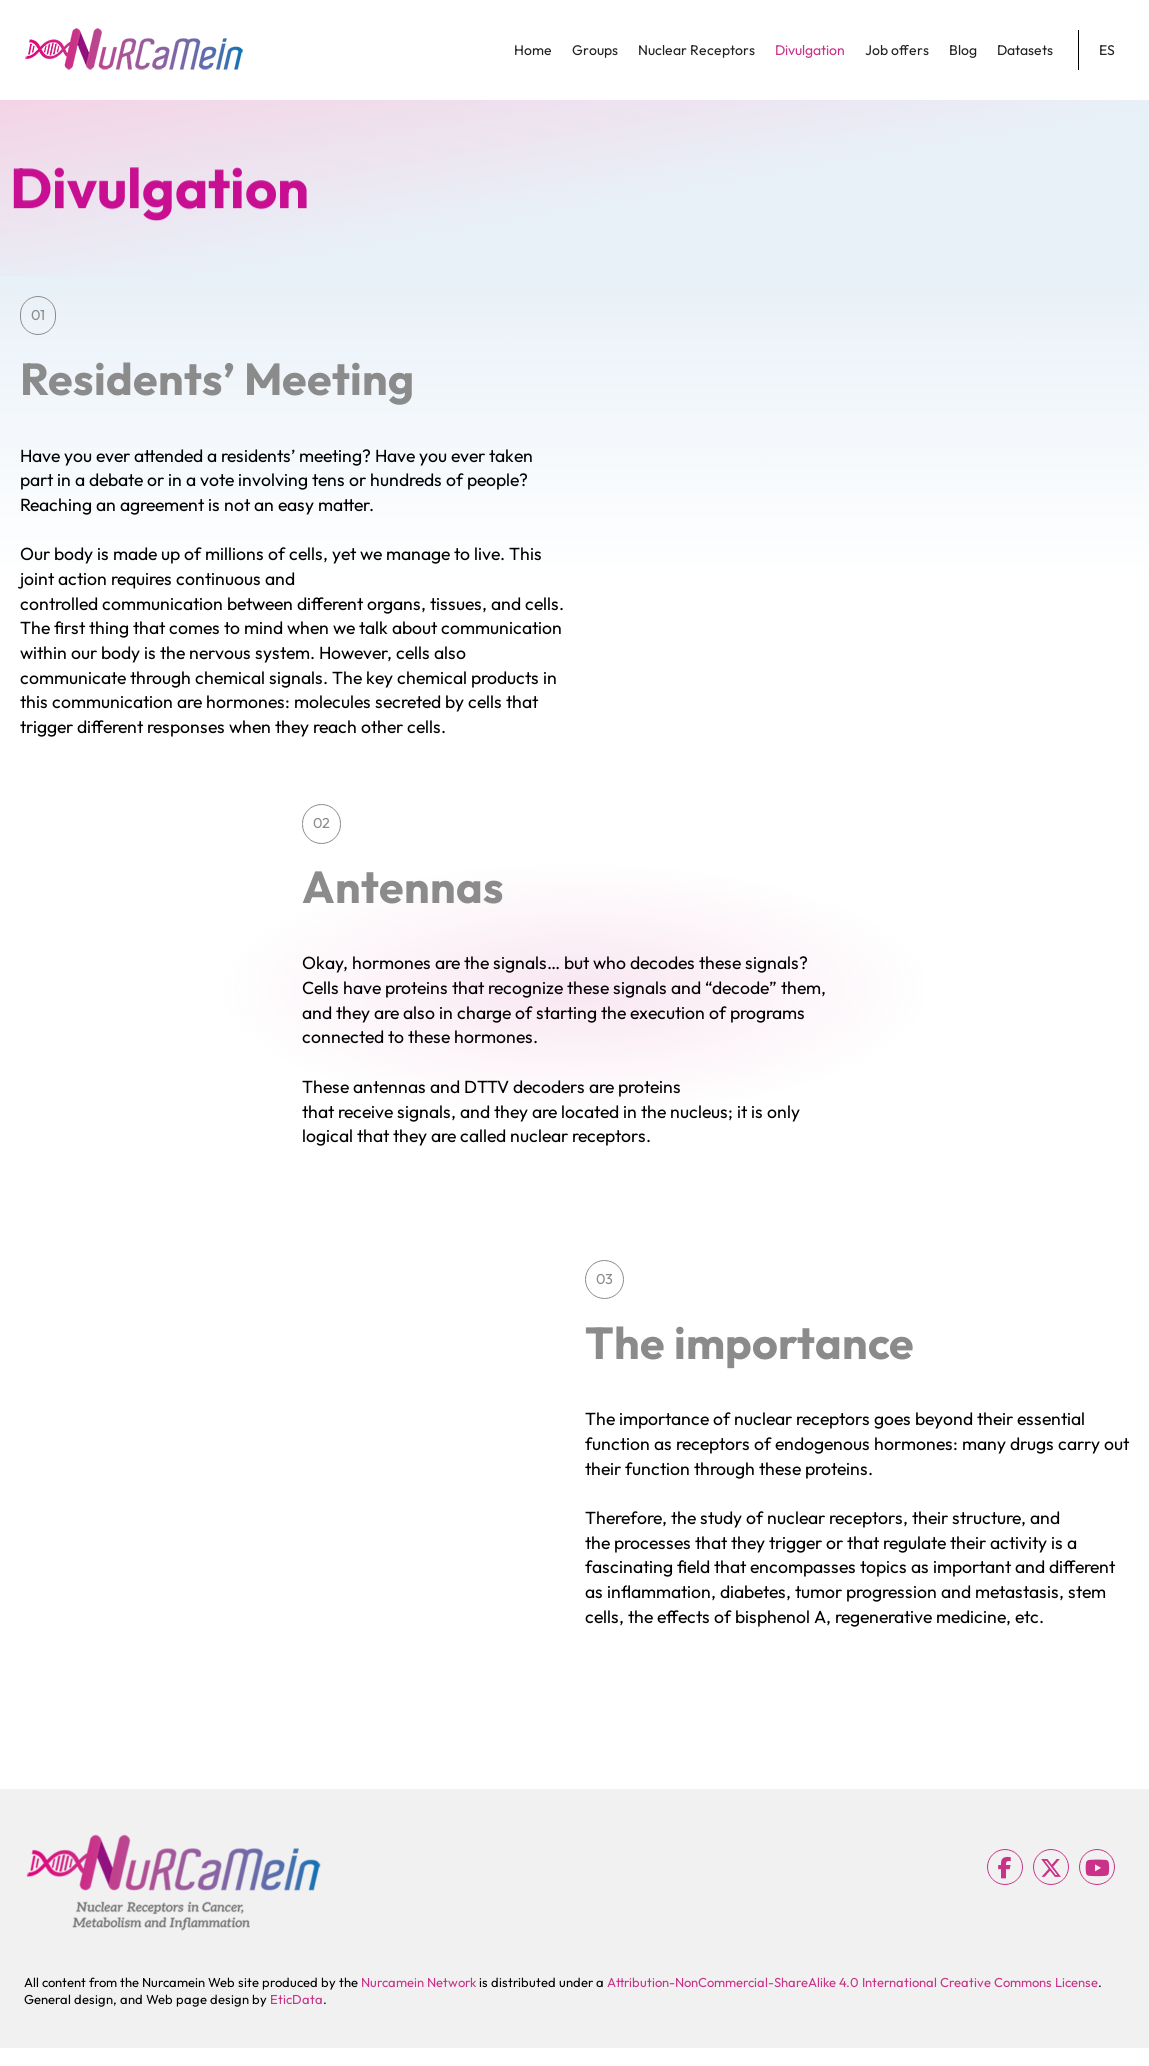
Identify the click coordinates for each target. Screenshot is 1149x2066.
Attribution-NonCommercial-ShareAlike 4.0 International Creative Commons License (852, 1982)
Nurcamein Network (418, 1982)
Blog (963, 50)
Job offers (897, 50)
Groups (595, 50)
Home (533, 50)
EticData (296, 1999)
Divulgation (810, 50)
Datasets (1025, 50)
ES (1107, 50)
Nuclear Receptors (696, 50)
